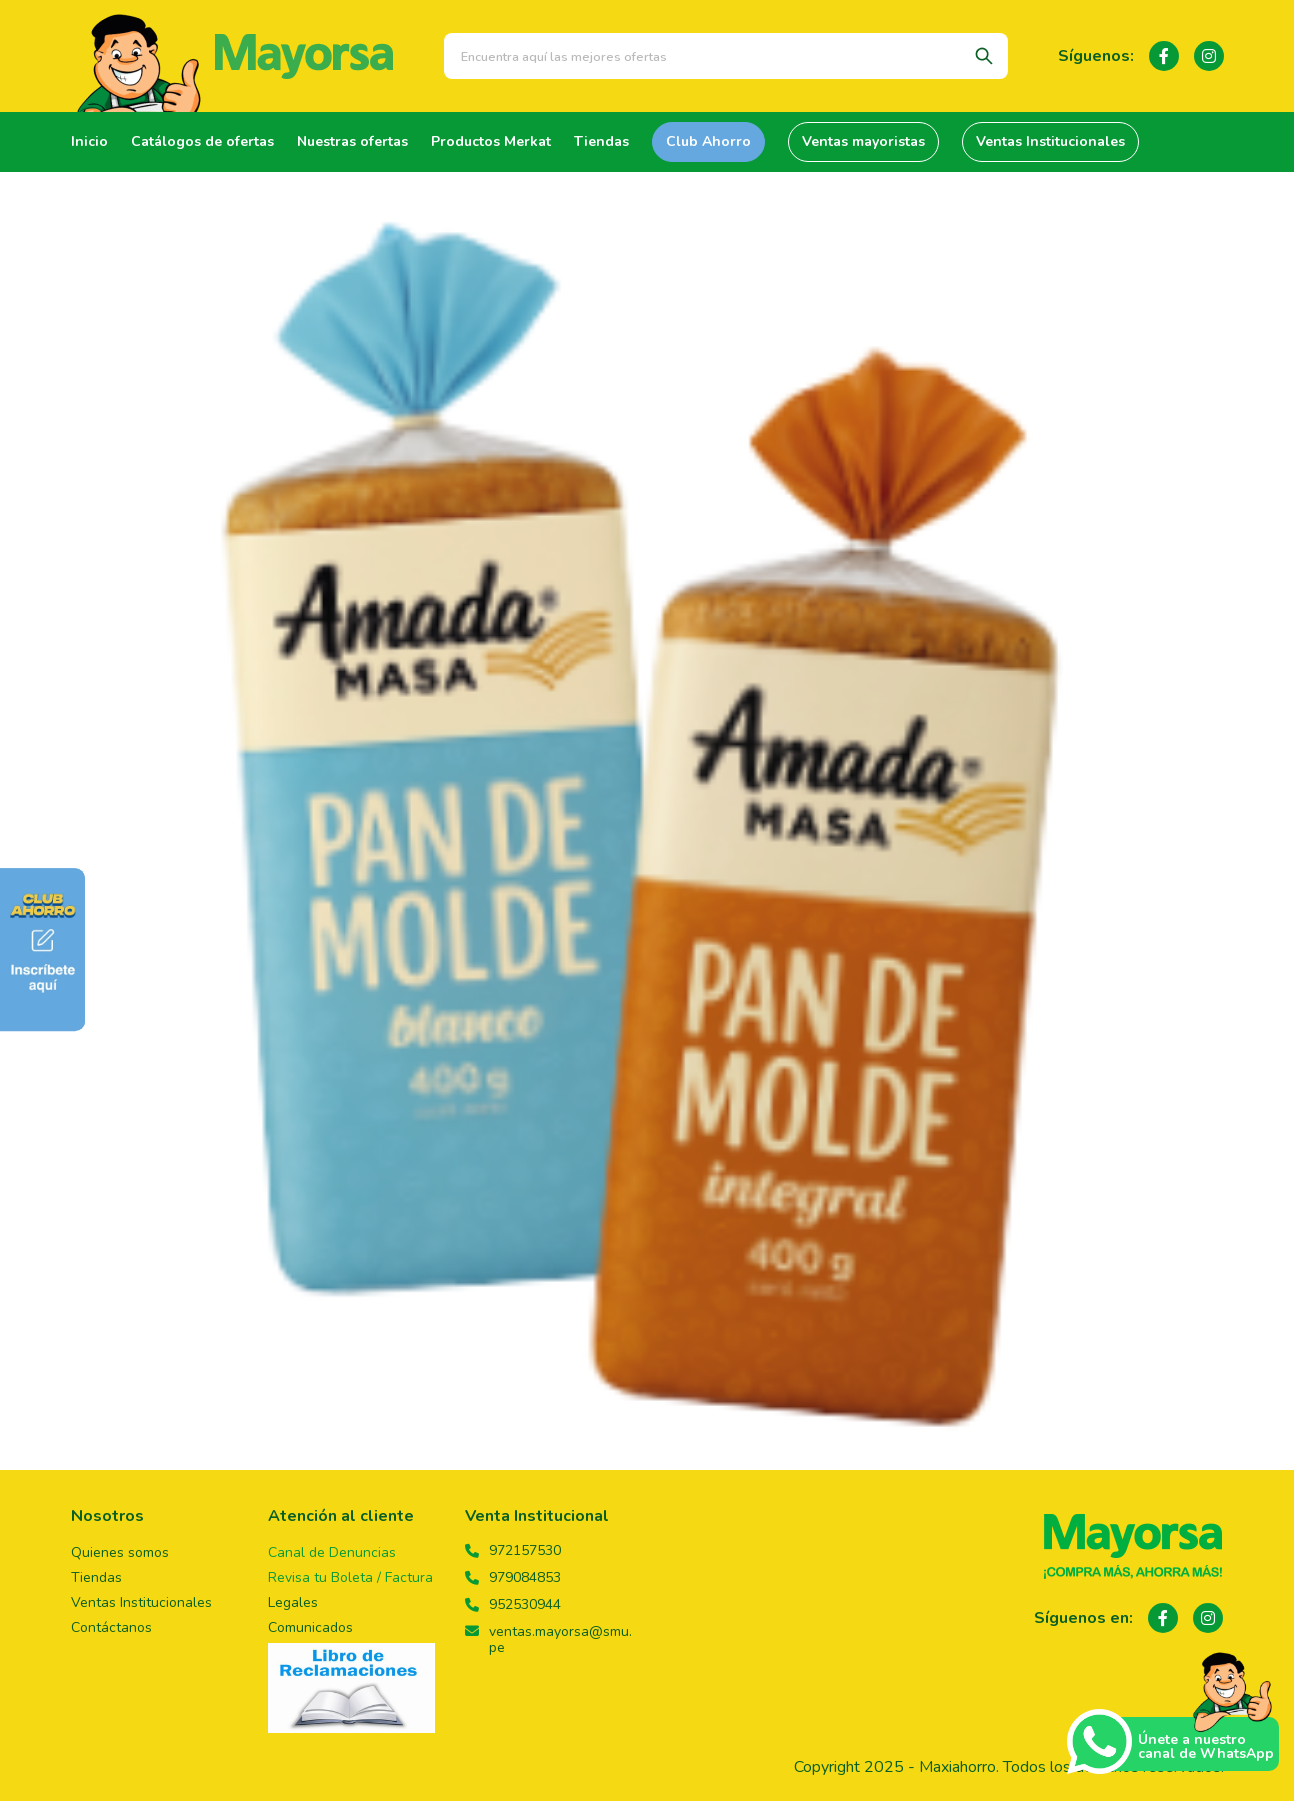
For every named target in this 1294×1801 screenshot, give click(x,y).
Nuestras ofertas (352, 141)
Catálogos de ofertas (202, 141)
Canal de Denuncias (332, 1552)
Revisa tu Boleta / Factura (350, 1577)
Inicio (89, 141)
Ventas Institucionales (1050, 141)
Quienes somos (120, 1552)
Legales (293, 1602)
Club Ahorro (708, 141)
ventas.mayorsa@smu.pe (548, 1640)
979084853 (513, 1578)
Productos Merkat (491, 141)
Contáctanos (111, 1627)
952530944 (513, 1605)
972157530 (513, 1551)
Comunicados (310, 1627)
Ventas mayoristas (863, 141)
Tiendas (601, 141)
